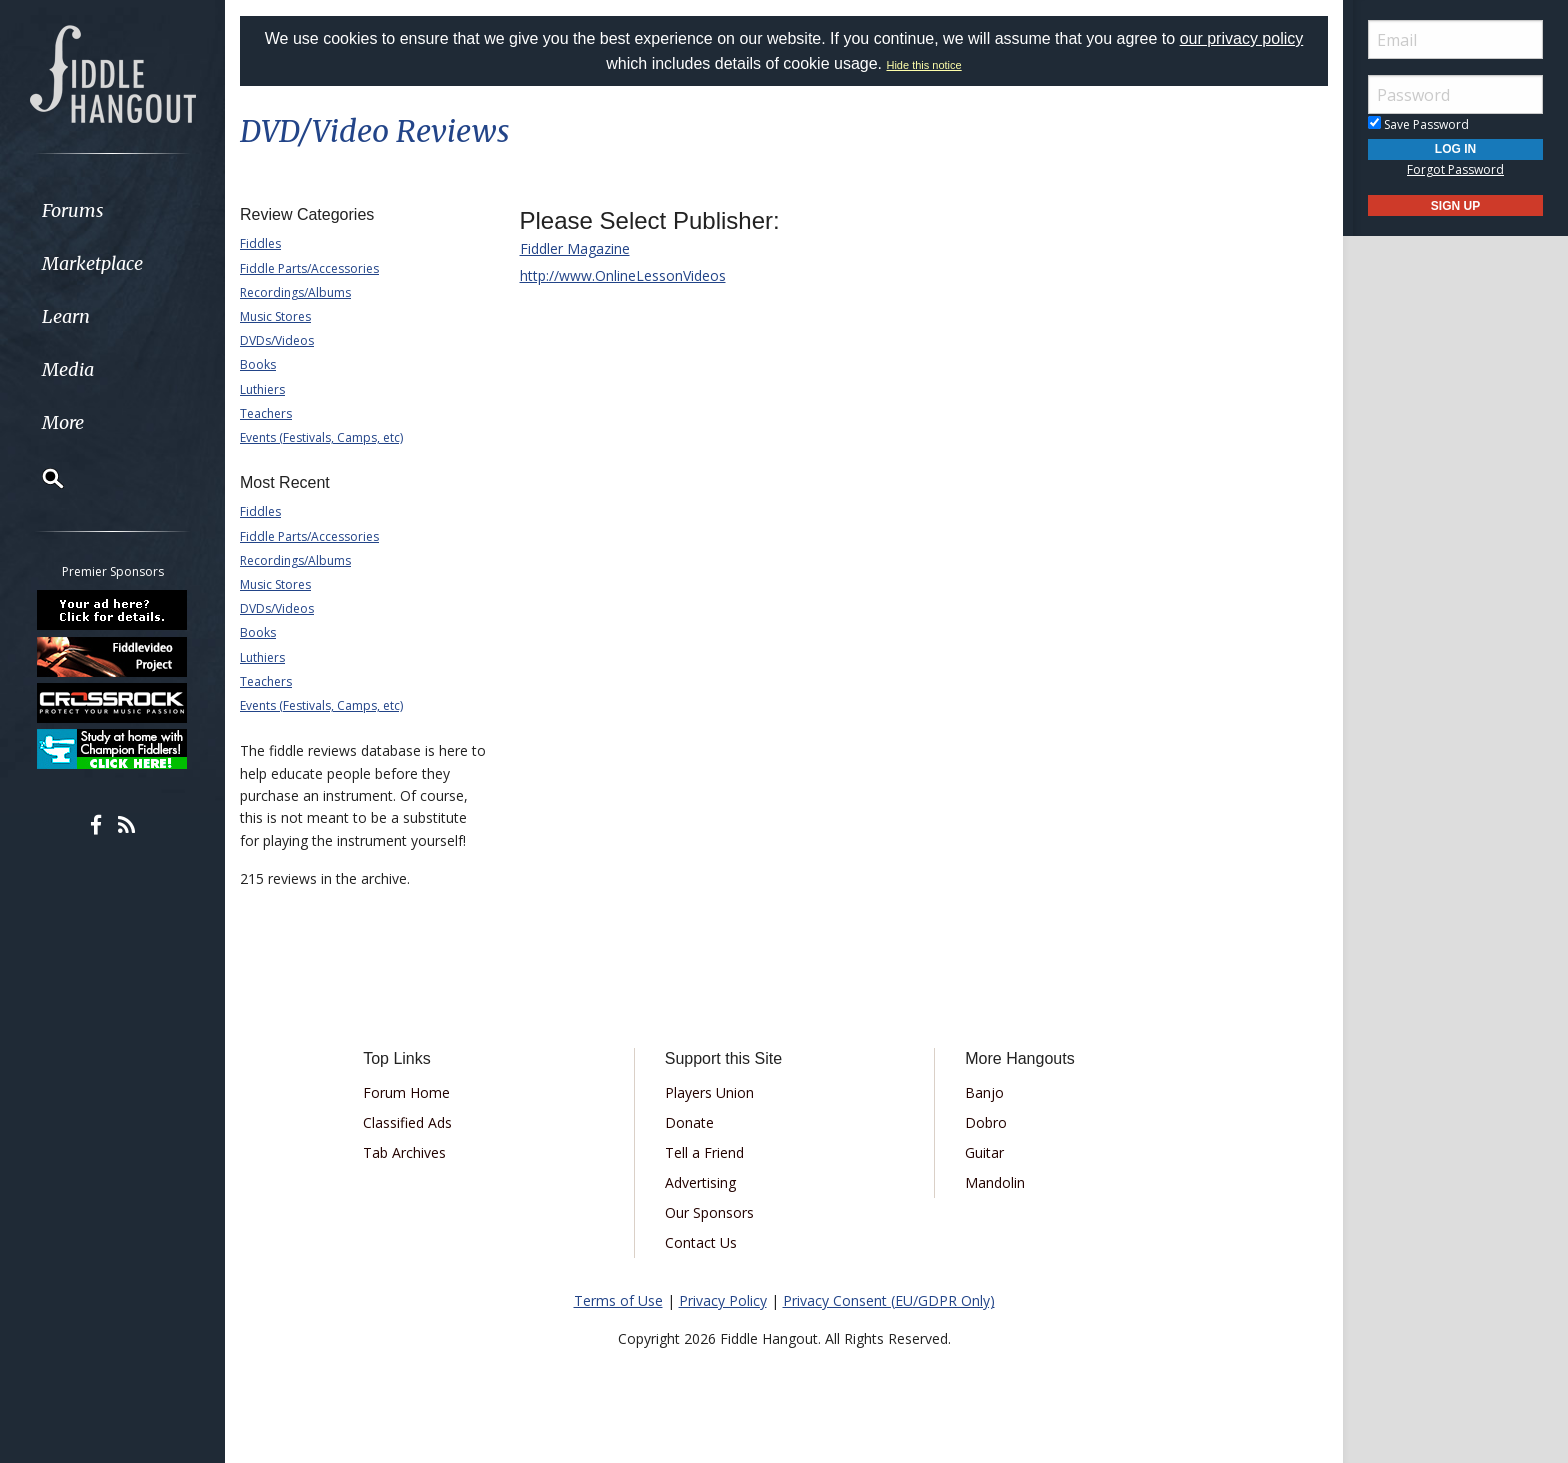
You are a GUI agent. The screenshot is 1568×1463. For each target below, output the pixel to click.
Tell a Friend (704, 1152)
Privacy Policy (723, 1300)
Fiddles (260, 243)
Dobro (986, 1122)
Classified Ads (407, 1122)
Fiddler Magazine (575, 248)
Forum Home (406, 1092)
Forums (73, 210)
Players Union (709, 1092)
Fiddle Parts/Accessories (309, 268)
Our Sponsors (709, 1212)
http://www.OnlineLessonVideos (623, 275)
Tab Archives (404, 1152)
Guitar (984, 1152)
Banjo (984, 1092)
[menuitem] (112, 210)
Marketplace (92, 263)
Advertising (700, 1182)
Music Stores (275, 316)
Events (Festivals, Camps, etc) (321, 437)
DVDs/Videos (277, 340)
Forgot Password (1455, 169)
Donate (689, 1122)
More (63, 422)
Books (258, 364)
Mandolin (995, 1182)
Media (68, 369)
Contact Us (701, 1242)
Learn (66, 316)
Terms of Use (618, 1300)
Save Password (1418, 124)
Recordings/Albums (295, 292)
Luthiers (262, 389)
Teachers (266, 413)
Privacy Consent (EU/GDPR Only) (889, 1300)
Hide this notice (923, 65)
